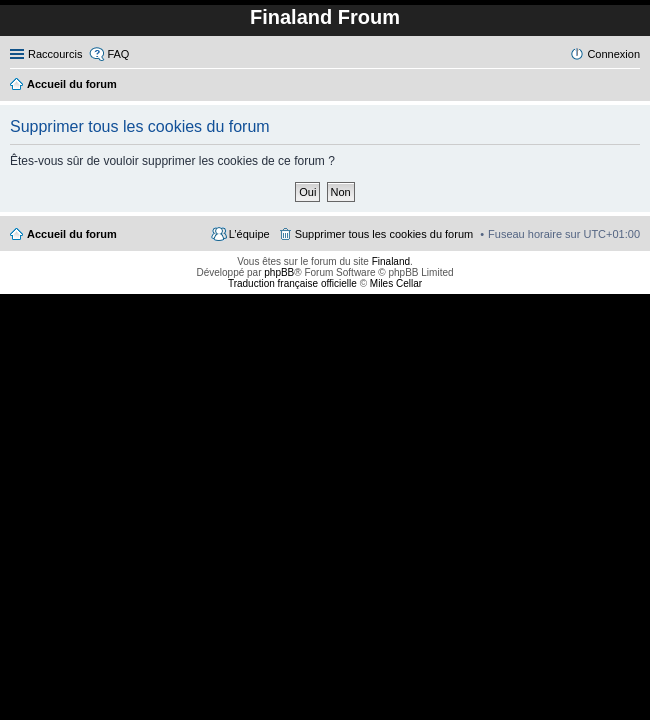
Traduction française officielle (292, 283)
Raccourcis (55, 54)
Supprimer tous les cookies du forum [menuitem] (384, 234)
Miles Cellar (396, 283)
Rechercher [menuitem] (632, 86)
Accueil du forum (72, 234)
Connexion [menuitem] (613, 54)
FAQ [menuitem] (118, 54)
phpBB (279, 272)
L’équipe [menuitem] (249, 234)
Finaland (391, 261)
